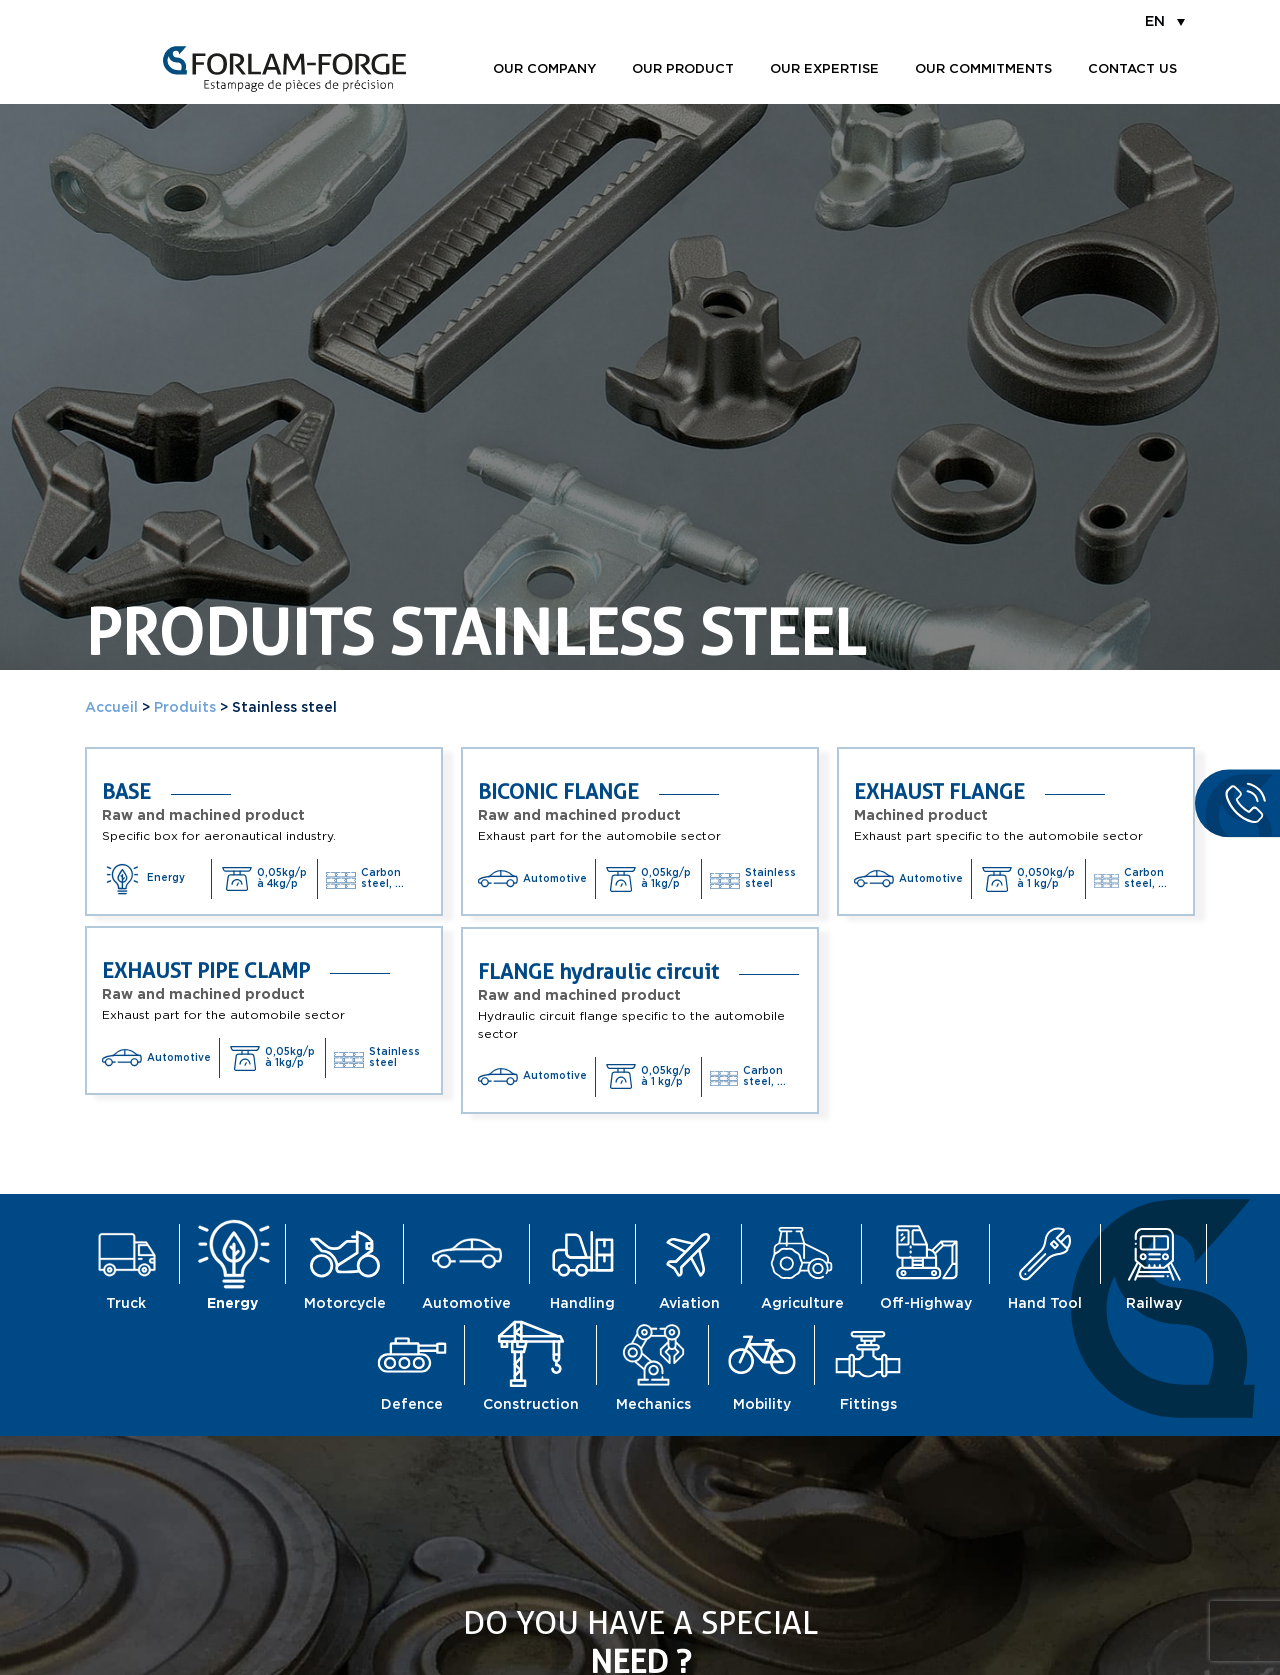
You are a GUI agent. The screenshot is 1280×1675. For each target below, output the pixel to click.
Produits (185, 708)
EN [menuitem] (1155, 22)
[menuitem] (1165, 21)
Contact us (1132, 69)
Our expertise (824, 69)
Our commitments (983, 69)
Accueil (111, 708)
